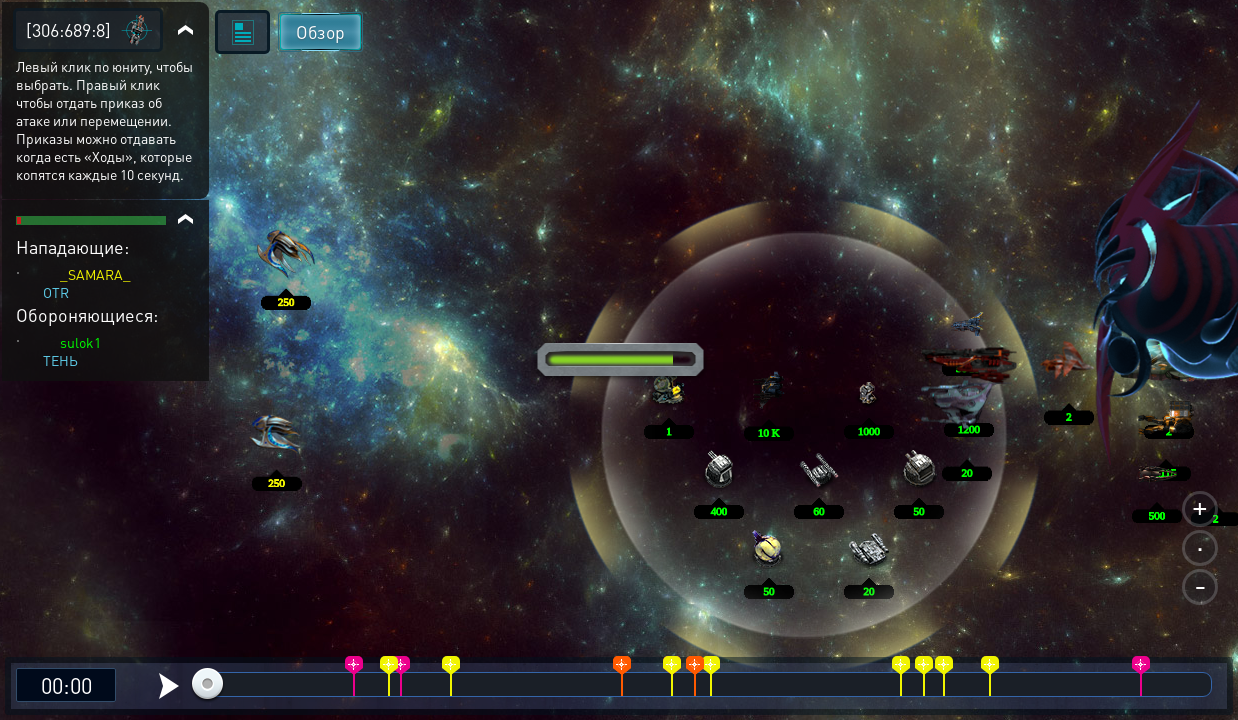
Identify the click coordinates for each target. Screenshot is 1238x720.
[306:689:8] (68, 29)
